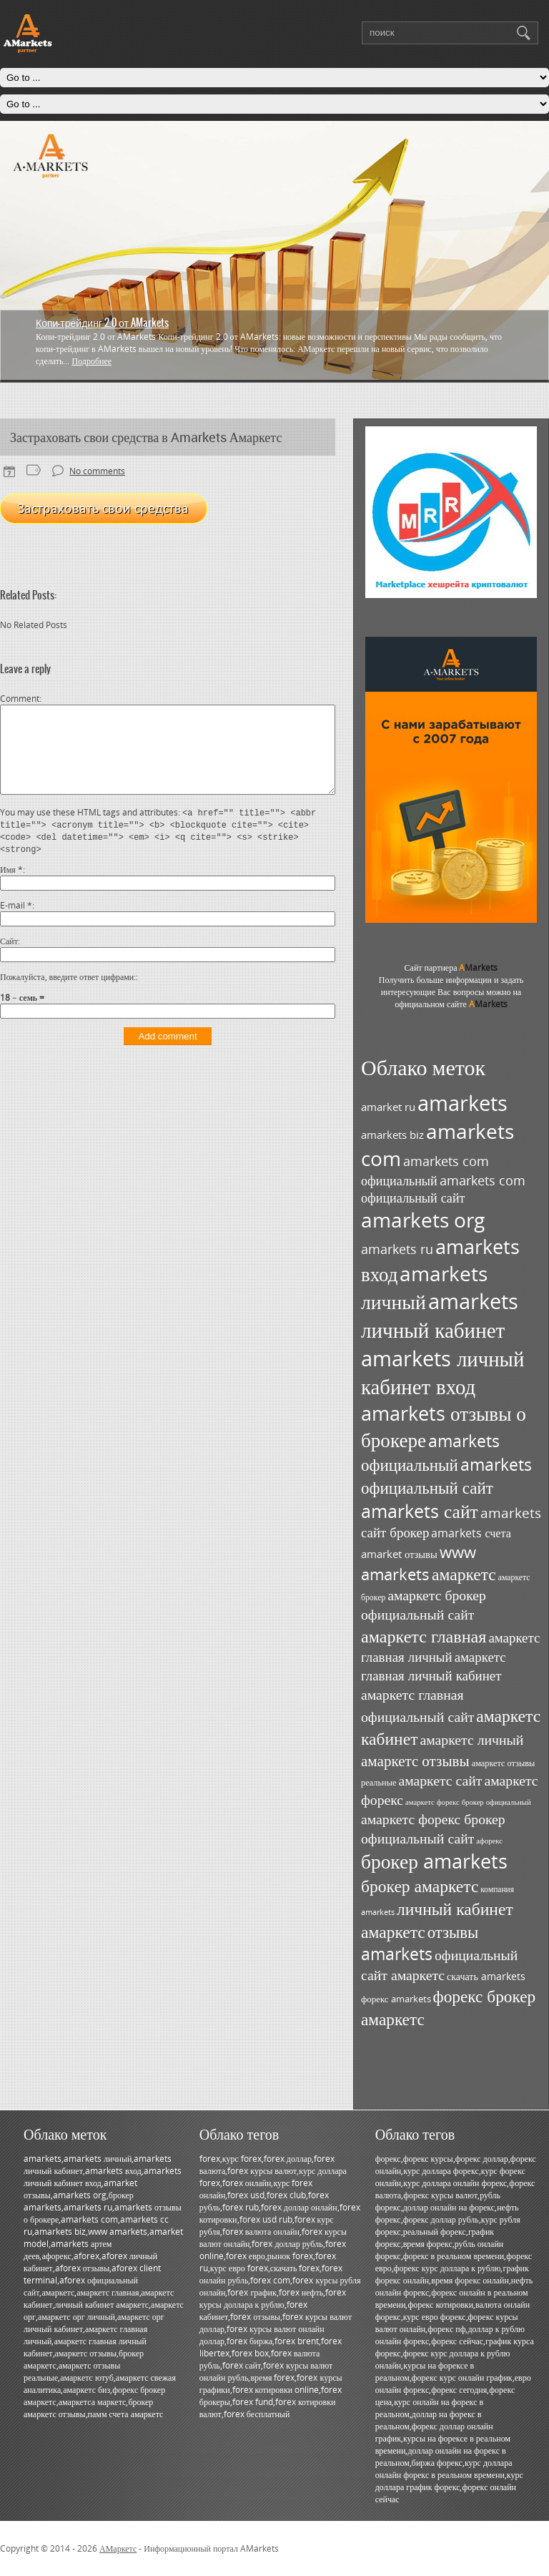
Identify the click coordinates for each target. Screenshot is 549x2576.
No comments (97, 471)
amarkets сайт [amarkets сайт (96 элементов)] (419, 1511)
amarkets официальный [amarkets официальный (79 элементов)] (430, 1452)
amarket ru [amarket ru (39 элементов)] (388, 1107)
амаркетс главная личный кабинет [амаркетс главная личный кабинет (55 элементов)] (433, 1666)
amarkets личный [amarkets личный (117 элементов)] (424, 1287)
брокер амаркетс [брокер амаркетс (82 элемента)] (419, 1885)
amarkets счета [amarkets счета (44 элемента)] (471, 1533)
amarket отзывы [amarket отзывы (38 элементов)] (399, 1554)
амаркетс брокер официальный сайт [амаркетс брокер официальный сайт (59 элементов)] (423, 1604)
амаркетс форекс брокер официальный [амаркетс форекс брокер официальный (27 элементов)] (468, 1802)
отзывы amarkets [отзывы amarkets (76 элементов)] (419, 1943)
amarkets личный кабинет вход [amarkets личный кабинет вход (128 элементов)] (442, 1372)
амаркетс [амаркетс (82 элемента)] (464, 1573)
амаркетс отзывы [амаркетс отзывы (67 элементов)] (415, 1760)
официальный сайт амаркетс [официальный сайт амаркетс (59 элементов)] (439, 1964)
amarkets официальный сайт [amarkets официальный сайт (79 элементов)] (446, 1476)
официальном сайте (451, 1004)
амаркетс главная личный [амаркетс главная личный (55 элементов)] (450, 1647)
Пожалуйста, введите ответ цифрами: (68, 994)
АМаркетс (118, 2548)
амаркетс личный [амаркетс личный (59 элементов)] (471, 1739)
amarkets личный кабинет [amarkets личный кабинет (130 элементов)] (439, 1315)
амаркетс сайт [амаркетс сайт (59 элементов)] (440, 1780)
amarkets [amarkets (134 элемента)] (462, 1103)
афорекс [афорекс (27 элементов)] (489, 1841)
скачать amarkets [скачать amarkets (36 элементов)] (486, 1976)
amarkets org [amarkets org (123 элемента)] (423, 1219)
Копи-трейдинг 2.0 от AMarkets (102, 322)
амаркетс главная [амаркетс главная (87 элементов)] (423, 1635)
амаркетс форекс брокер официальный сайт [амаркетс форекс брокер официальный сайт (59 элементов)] (433, 1828)
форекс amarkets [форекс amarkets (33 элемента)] (396, 1998)
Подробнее (91, 361)
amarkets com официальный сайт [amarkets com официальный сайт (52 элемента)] (443, 1189)
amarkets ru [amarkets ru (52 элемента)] (397, 1249)
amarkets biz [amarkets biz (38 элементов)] (392, 1135)
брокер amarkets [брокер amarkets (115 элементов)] (434, 1861)
